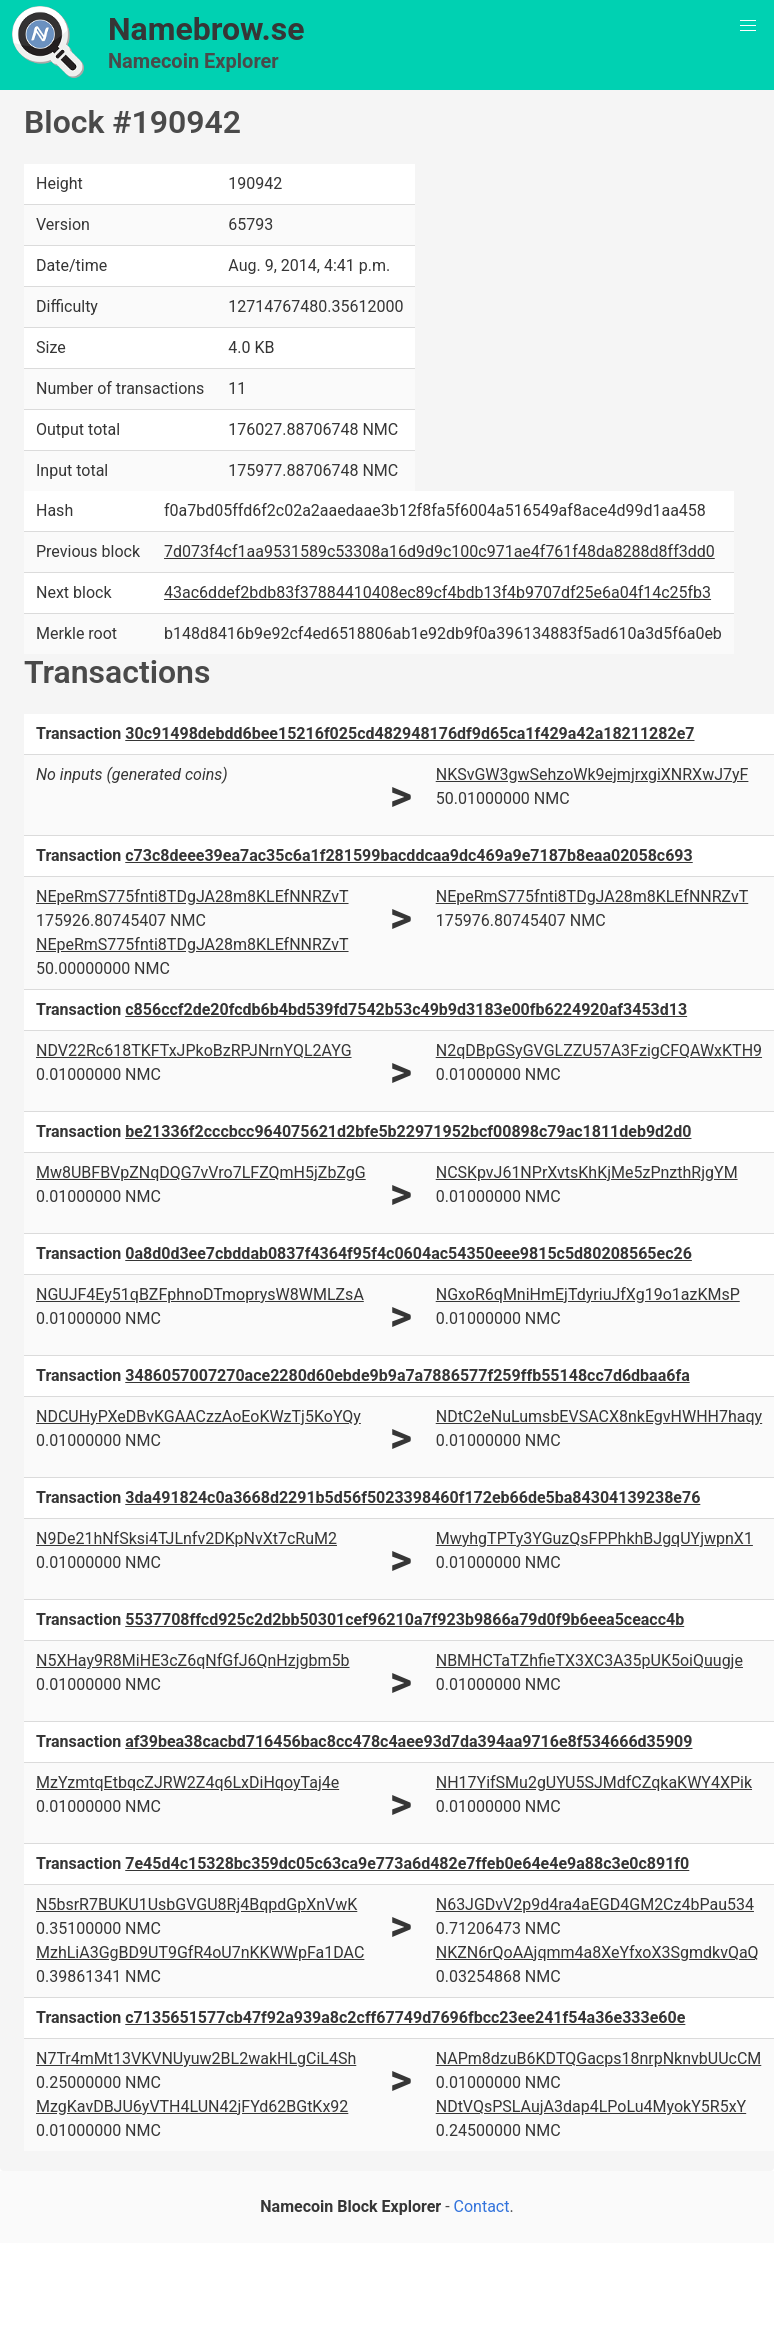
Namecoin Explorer (193, 61)
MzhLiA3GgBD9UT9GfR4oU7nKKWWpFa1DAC (200, 1952)
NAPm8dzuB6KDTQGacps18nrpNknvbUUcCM (599, 2058)
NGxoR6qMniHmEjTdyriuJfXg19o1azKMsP (588, 1294)
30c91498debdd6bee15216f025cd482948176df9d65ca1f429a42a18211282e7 (409, 733)
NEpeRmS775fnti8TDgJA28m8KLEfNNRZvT (192, 896)
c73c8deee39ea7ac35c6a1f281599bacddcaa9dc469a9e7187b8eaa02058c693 (408, 855)
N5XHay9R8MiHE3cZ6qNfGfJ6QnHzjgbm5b (193, 1660)
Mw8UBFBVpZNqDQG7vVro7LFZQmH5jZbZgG (201, 1172)
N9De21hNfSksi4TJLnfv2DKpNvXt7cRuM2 (186, 1538)
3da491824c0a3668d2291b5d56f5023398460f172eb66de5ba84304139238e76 (412, 1497)
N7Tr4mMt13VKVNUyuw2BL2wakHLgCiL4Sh (196, 2058)
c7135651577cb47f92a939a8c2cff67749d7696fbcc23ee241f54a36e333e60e (405, 2017)
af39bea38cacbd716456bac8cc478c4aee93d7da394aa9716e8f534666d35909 (408, 1741)
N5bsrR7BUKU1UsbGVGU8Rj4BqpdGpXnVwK (196, 1904)
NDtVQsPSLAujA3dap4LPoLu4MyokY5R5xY (591, 2106)
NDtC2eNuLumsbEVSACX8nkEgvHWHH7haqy (599, 1416)
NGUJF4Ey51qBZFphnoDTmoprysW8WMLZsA (200, 1294)
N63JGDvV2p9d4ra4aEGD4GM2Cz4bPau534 (595, 1904)
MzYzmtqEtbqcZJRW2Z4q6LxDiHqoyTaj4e (187, 1782)
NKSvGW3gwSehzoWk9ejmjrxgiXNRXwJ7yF (592, 774)
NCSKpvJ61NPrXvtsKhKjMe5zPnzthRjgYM (587, 1172)
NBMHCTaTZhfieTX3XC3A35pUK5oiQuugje (589, 1660)
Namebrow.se (206, 29)
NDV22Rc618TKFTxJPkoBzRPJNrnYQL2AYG (194, 1050)
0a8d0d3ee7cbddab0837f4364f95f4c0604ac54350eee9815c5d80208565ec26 (408, 1253)
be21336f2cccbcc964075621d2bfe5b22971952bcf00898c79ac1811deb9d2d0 (408, 1131)
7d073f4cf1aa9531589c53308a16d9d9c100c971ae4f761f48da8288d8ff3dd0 (439, 551)
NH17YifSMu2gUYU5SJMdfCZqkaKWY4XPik (594, 1782)
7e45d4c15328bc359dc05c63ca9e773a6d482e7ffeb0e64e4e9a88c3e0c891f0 (407, 1863)
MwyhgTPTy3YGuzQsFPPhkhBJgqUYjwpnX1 (594, 1538)
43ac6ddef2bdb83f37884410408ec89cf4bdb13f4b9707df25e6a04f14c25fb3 (437, 592)
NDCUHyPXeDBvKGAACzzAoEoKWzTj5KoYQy (198, 1416)
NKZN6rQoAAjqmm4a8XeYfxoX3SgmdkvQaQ (597, 1952)
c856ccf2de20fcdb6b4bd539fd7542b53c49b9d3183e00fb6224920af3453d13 (406, 1009)
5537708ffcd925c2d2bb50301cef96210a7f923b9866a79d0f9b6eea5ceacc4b (404, 1619)
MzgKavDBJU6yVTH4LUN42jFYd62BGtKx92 (192, 2106)
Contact (482, 2206)
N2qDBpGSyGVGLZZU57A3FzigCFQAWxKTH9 (599, 1050)
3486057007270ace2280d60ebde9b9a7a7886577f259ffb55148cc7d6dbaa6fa (407, 1375)
